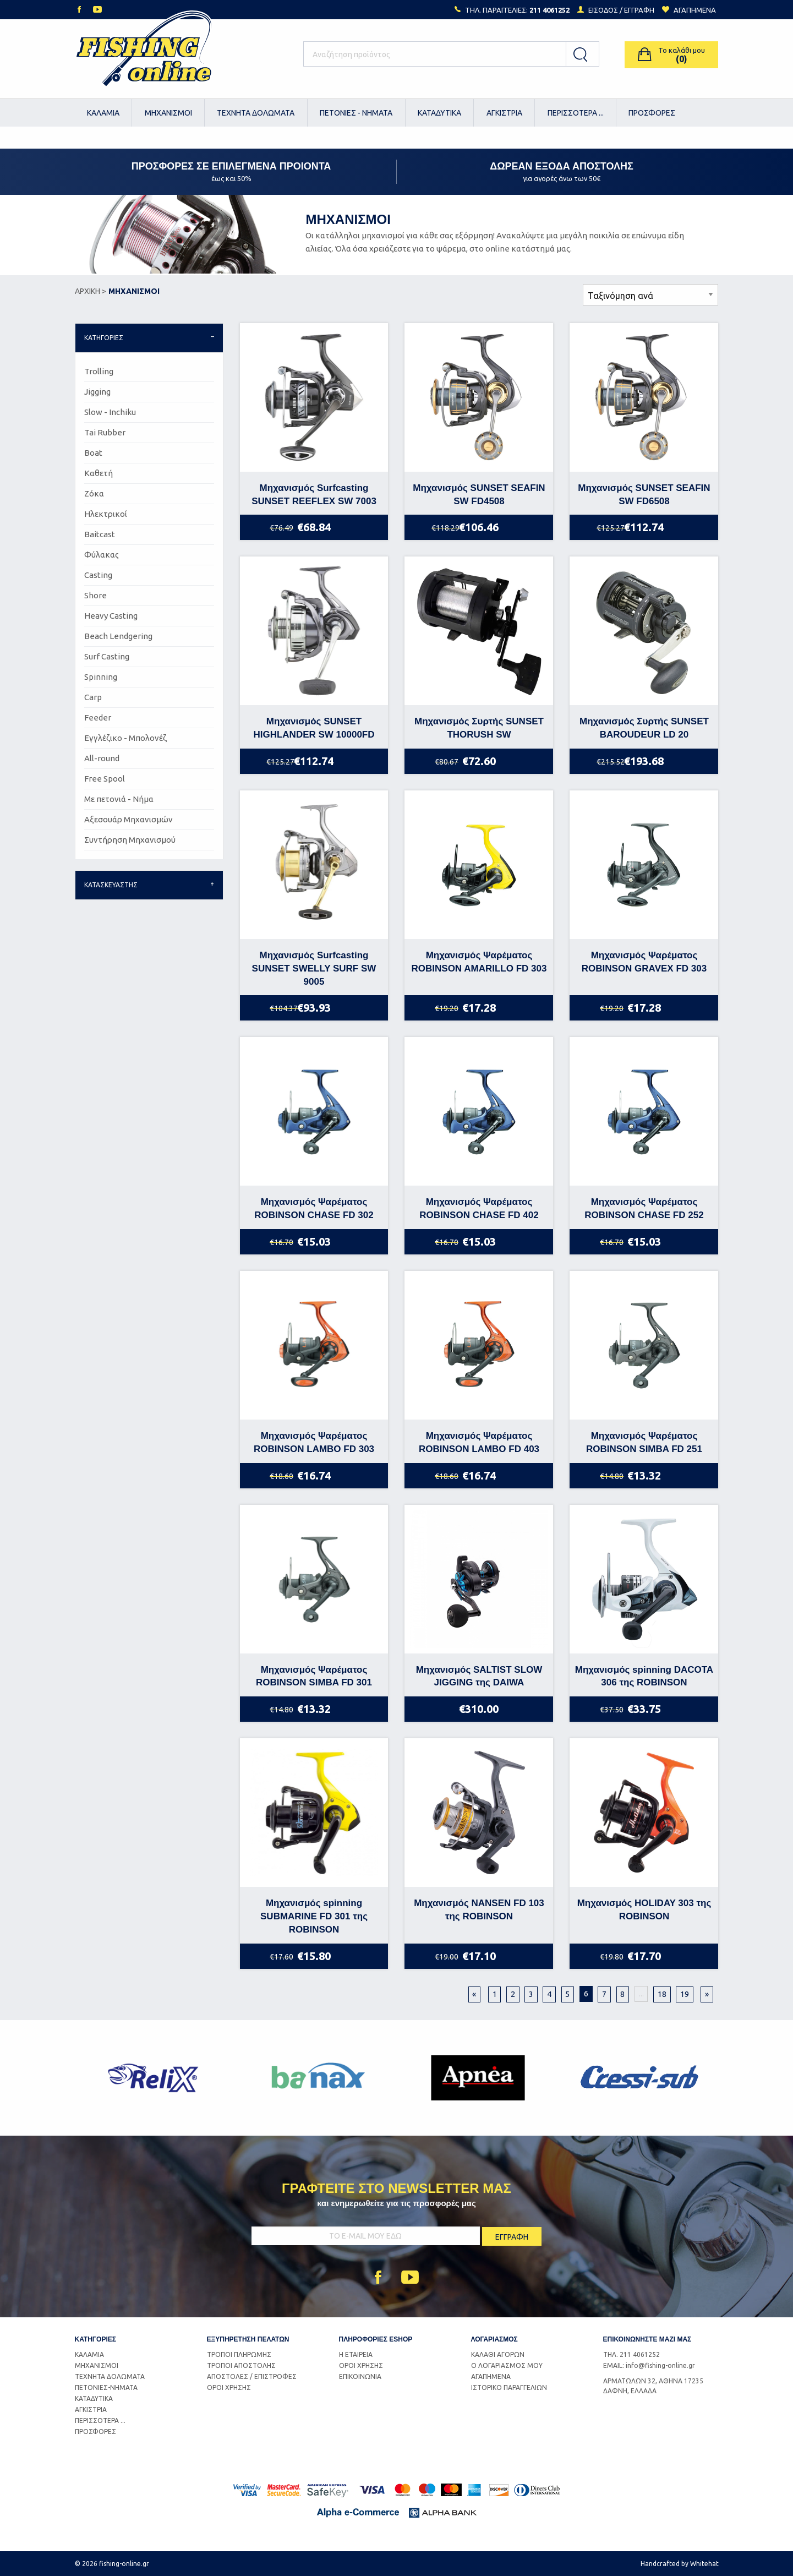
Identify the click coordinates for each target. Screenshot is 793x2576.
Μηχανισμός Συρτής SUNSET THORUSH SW (479, 728)
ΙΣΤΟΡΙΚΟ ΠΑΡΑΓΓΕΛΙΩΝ (509, 2387)
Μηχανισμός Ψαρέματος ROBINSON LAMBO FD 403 (479, 1442)
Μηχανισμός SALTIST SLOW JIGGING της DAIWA (479, 1676)
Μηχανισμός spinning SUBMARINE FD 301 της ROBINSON (314, 1916)
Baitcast (99, 534)
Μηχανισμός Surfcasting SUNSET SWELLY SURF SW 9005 (314, 968)
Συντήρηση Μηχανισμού (130, 839)
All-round (101, 758)
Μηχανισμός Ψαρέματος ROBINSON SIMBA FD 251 (644, 1442)
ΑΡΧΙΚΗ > (90, 291)
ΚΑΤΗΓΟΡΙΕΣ (95, 2339)
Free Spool (104, 778)
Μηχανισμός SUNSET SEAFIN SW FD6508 (644, 494)
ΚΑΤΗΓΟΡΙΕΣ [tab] (103, 337)
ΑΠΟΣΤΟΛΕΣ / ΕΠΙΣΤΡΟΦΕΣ (252, 2376)
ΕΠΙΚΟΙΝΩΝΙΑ (360, 2376)
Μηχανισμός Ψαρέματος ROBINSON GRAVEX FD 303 (644, 962)
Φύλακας (101, 554)
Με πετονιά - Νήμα (119, 799)
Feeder (97, 717)
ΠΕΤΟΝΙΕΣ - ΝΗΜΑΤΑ (356, 112)
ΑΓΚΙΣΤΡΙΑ (504, 112)
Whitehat (704, 2563)
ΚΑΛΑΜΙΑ (103, 112)
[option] (155, 2077)
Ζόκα (94, 493)
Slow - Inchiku (110, 412)
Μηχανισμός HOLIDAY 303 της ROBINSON (644, 1910)
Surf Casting (106, 656)
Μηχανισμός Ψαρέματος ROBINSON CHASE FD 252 (643, 1208)
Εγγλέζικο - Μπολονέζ (125, 738)
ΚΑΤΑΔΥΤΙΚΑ (439, 112)
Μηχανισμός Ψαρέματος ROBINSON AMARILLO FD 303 (479, 962)
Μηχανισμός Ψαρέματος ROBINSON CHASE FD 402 (478, 1208)
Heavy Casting (111, 615)
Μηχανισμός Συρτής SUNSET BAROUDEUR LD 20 (644, 728)
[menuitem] (104, 113)
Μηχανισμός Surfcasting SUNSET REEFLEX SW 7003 (313, 494)
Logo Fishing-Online (143, 54)
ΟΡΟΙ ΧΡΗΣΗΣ (229, 2387)
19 (684, 1994)
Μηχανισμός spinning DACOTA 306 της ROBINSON (644, 1676)
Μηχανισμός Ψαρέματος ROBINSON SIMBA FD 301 (314, 1676)
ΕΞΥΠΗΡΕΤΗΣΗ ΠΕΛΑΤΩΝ (248, 2339)
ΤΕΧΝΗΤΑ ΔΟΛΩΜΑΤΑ (255, 112)
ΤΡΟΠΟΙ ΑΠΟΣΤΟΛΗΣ (241, 2365)
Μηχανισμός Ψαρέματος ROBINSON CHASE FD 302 (313, 1208)
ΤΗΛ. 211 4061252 (631, 2354)
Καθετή (98, 473)
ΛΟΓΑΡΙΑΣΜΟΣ (494, 2339)
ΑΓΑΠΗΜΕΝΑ (491, 2376)
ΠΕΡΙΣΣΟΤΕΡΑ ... (576, 112)
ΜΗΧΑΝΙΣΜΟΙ (168, 112)
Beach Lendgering (118, 636)
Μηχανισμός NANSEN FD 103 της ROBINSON (479, 1910)
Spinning (100, 676)
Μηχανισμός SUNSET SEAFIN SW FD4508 (479, 494)
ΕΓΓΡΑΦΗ (639, 10)
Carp (93, 697)
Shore (95, 595)
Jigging (97, 391)
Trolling (98, 371)
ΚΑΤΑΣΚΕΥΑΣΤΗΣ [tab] (111, 884)
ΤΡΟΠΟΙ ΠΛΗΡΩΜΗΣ (239, 2354)
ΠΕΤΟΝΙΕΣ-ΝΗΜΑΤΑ (106, 2387)
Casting (98, 575)
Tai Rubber (104, 432)
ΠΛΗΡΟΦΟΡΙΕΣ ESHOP (376, 2339)
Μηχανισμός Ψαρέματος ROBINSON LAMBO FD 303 (314, 1442)
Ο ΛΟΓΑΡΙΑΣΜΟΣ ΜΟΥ (507, 2365)
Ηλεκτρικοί (105, 514)
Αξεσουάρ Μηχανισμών (128, 819)
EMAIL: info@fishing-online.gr (649, 2365)
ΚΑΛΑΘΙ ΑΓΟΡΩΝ (497, 2354)
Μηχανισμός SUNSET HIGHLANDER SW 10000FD (313, 728)
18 (662, 1994)
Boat (93, 452)
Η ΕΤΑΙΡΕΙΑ (356, 2354)
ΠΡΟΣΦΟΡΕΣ (651, 112)
